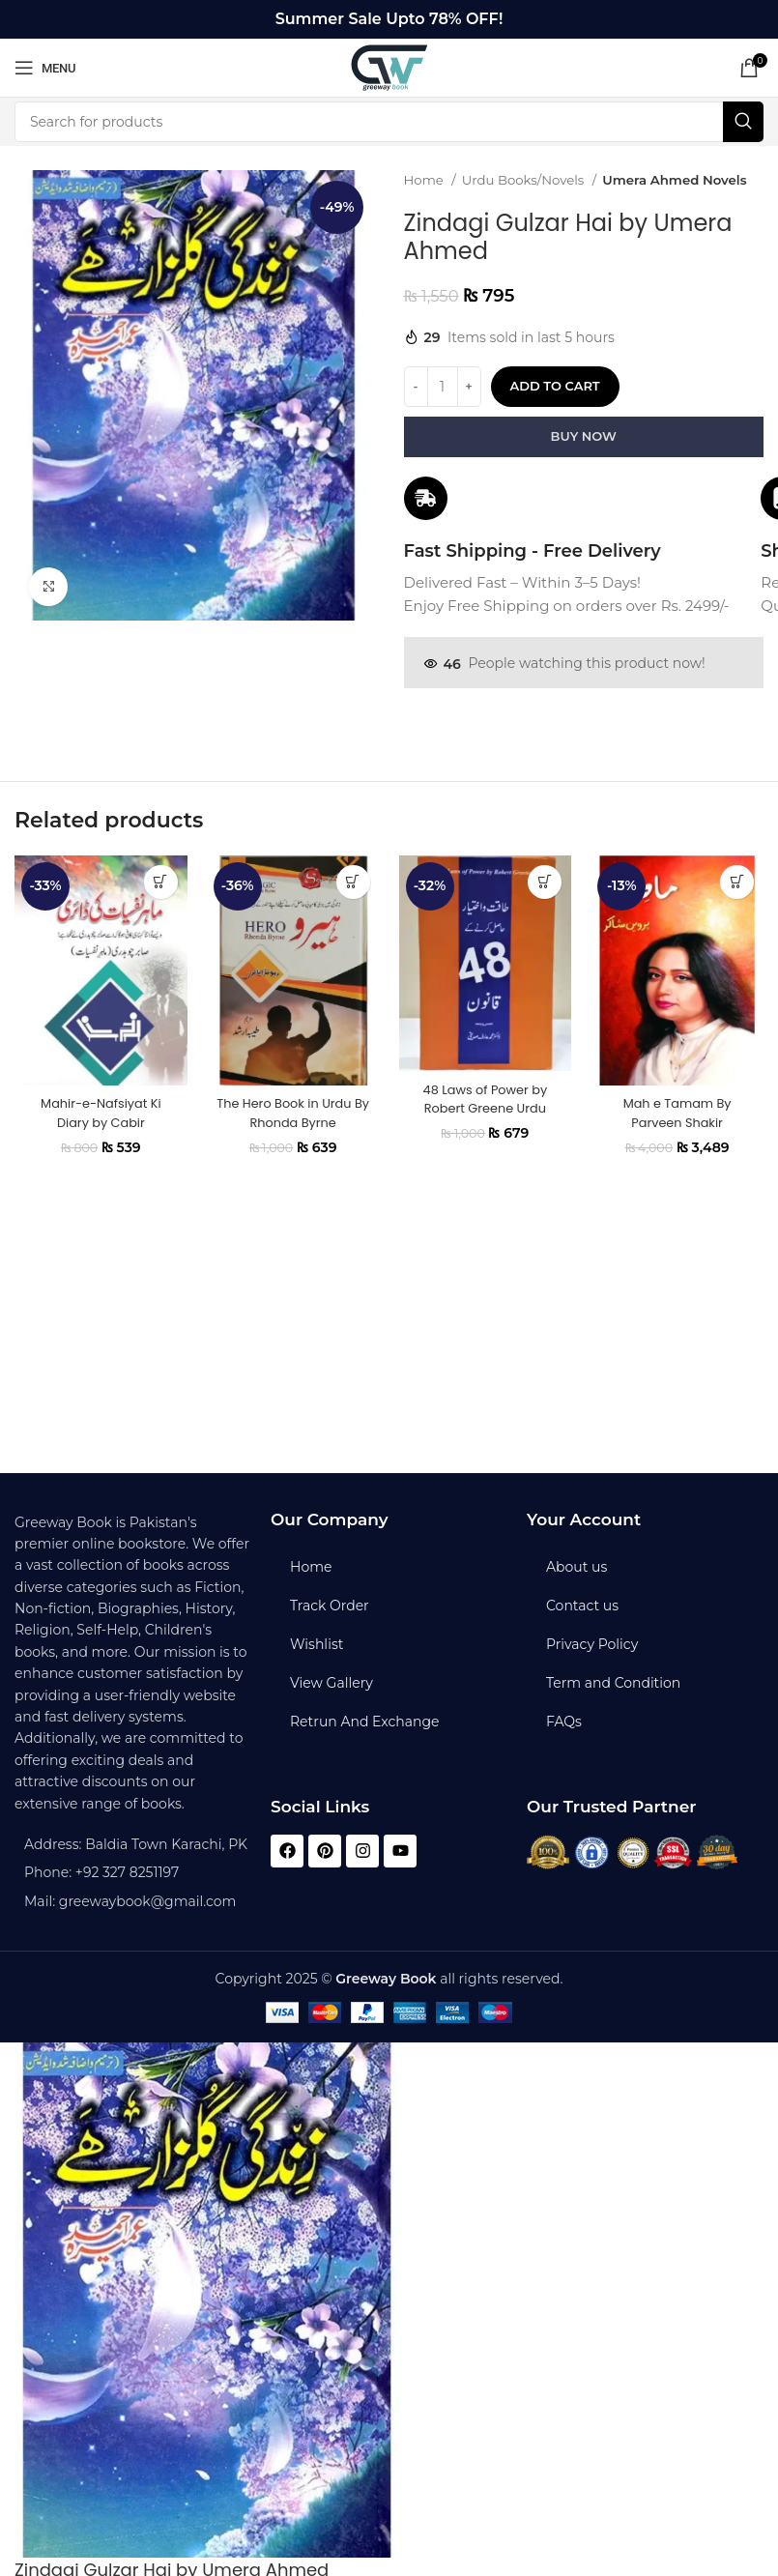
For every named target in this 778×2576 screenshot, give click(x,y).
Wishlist (316, 1644)
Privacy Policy (592, 1644)
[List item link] (132, 1872)
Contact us (582, 1605)
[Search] (389, 121)
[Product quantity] (442, 386)
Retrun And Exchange (364, 1721)
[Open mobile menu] (45, 67)
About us (576, 1567)
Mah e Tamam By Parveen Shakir (677, 1127)
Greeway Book (385, 1978)
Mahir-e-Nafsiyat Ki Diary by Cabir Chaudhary (100, 1136)
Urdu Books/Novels (525, 180)
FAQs (564, 1721)
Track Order (329, 1605)
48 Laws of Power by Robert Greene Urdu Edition (485, 1121)
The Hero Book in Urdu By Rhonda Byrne (292, 1127)
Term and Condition (613, 1683)
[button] (161, 895)
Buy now (584, 436)
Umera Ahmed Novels (674, 180)
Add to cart (555, 385)
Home (425, 180)
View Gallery (331, 1683)
